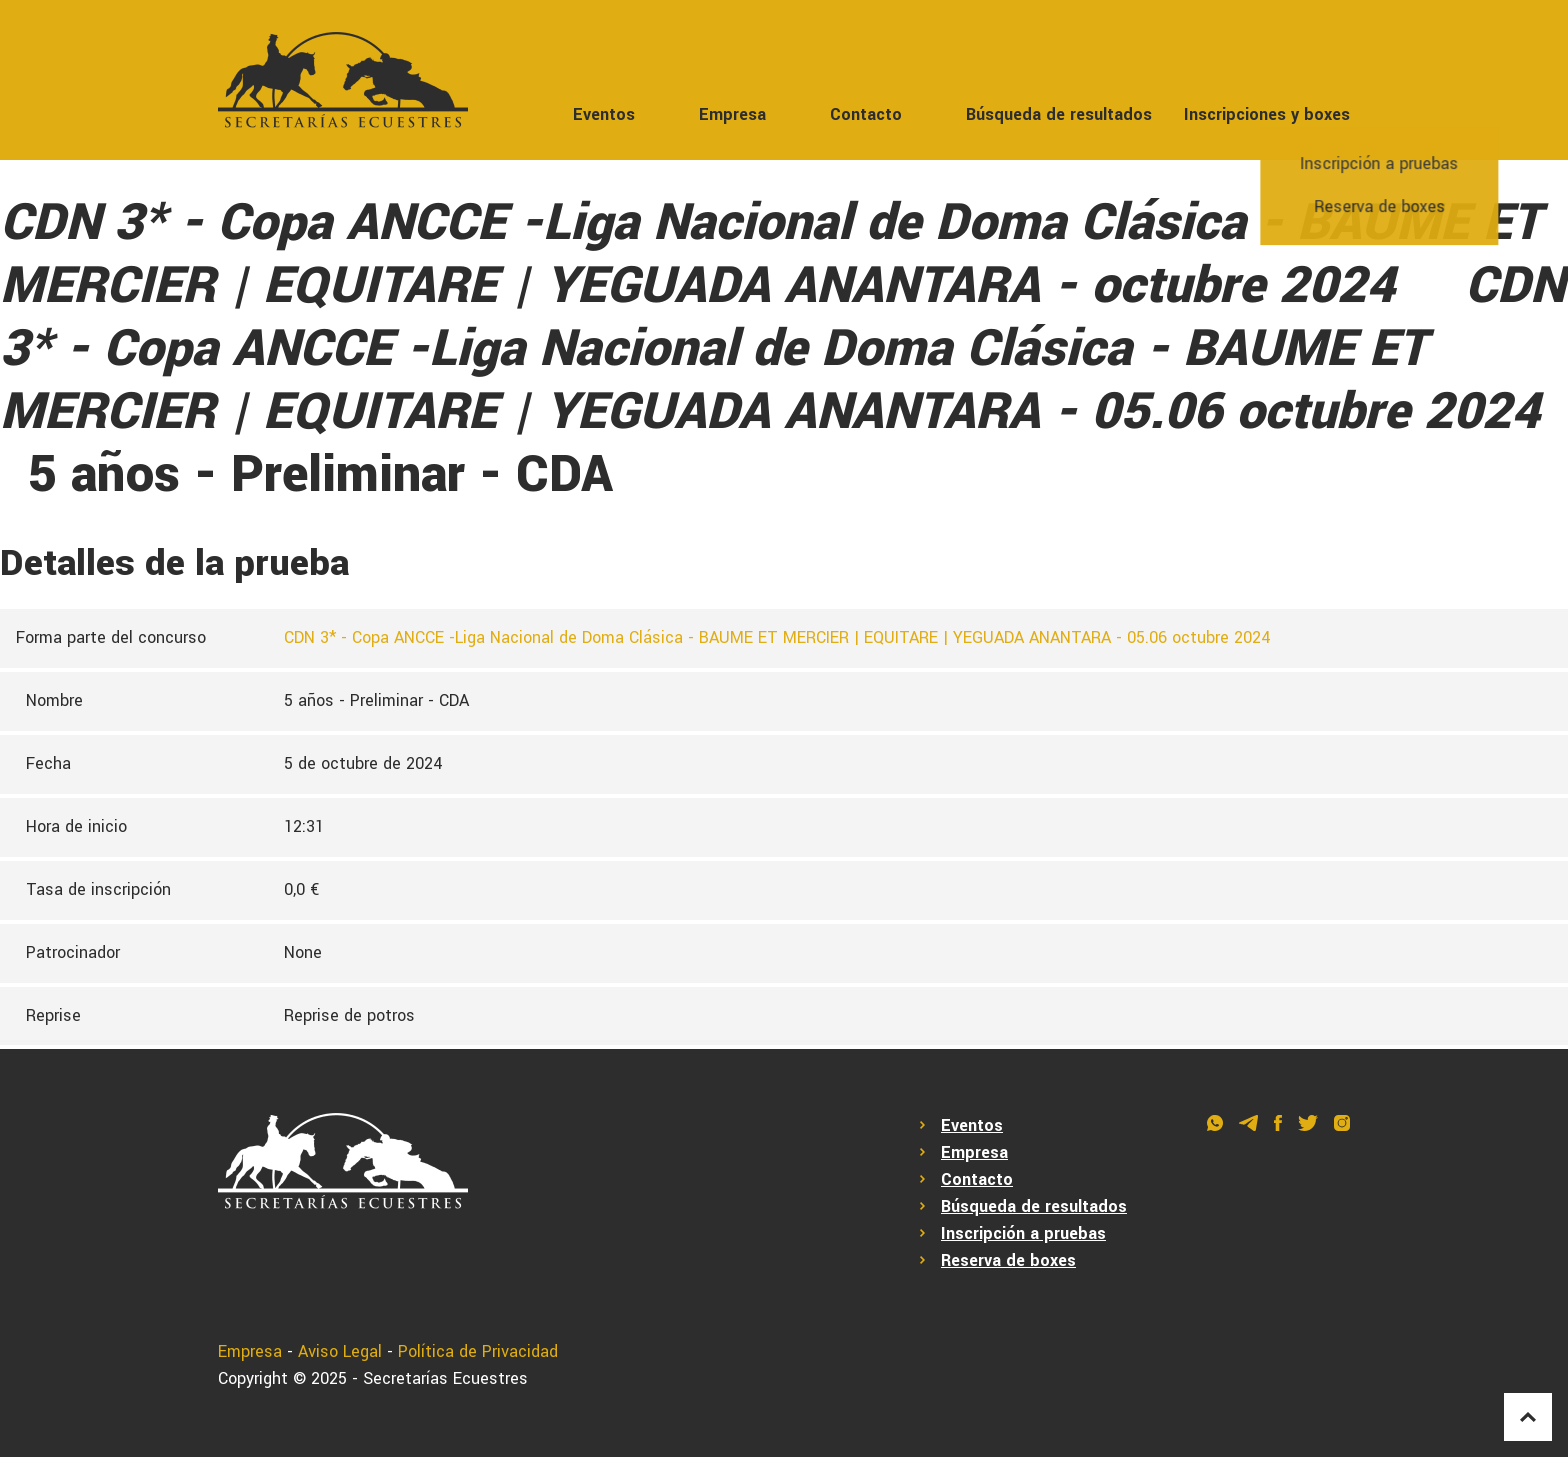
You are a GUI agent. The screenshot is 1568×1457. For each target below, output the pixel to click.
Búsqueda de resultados (1059, 114)
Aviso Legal (340, 1351)
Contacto (866, 114)
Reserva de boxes (1008, 1260)
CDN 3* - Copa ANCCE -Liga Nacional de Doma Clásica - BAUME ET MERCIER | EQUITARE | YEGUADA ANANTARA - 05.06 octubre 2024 (777, 637)
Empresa (732, 114)
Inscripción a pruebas (1023, 1233)
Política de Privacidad (478, 1351)
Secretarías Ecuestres (445, 1378)
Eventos (604, 114)
